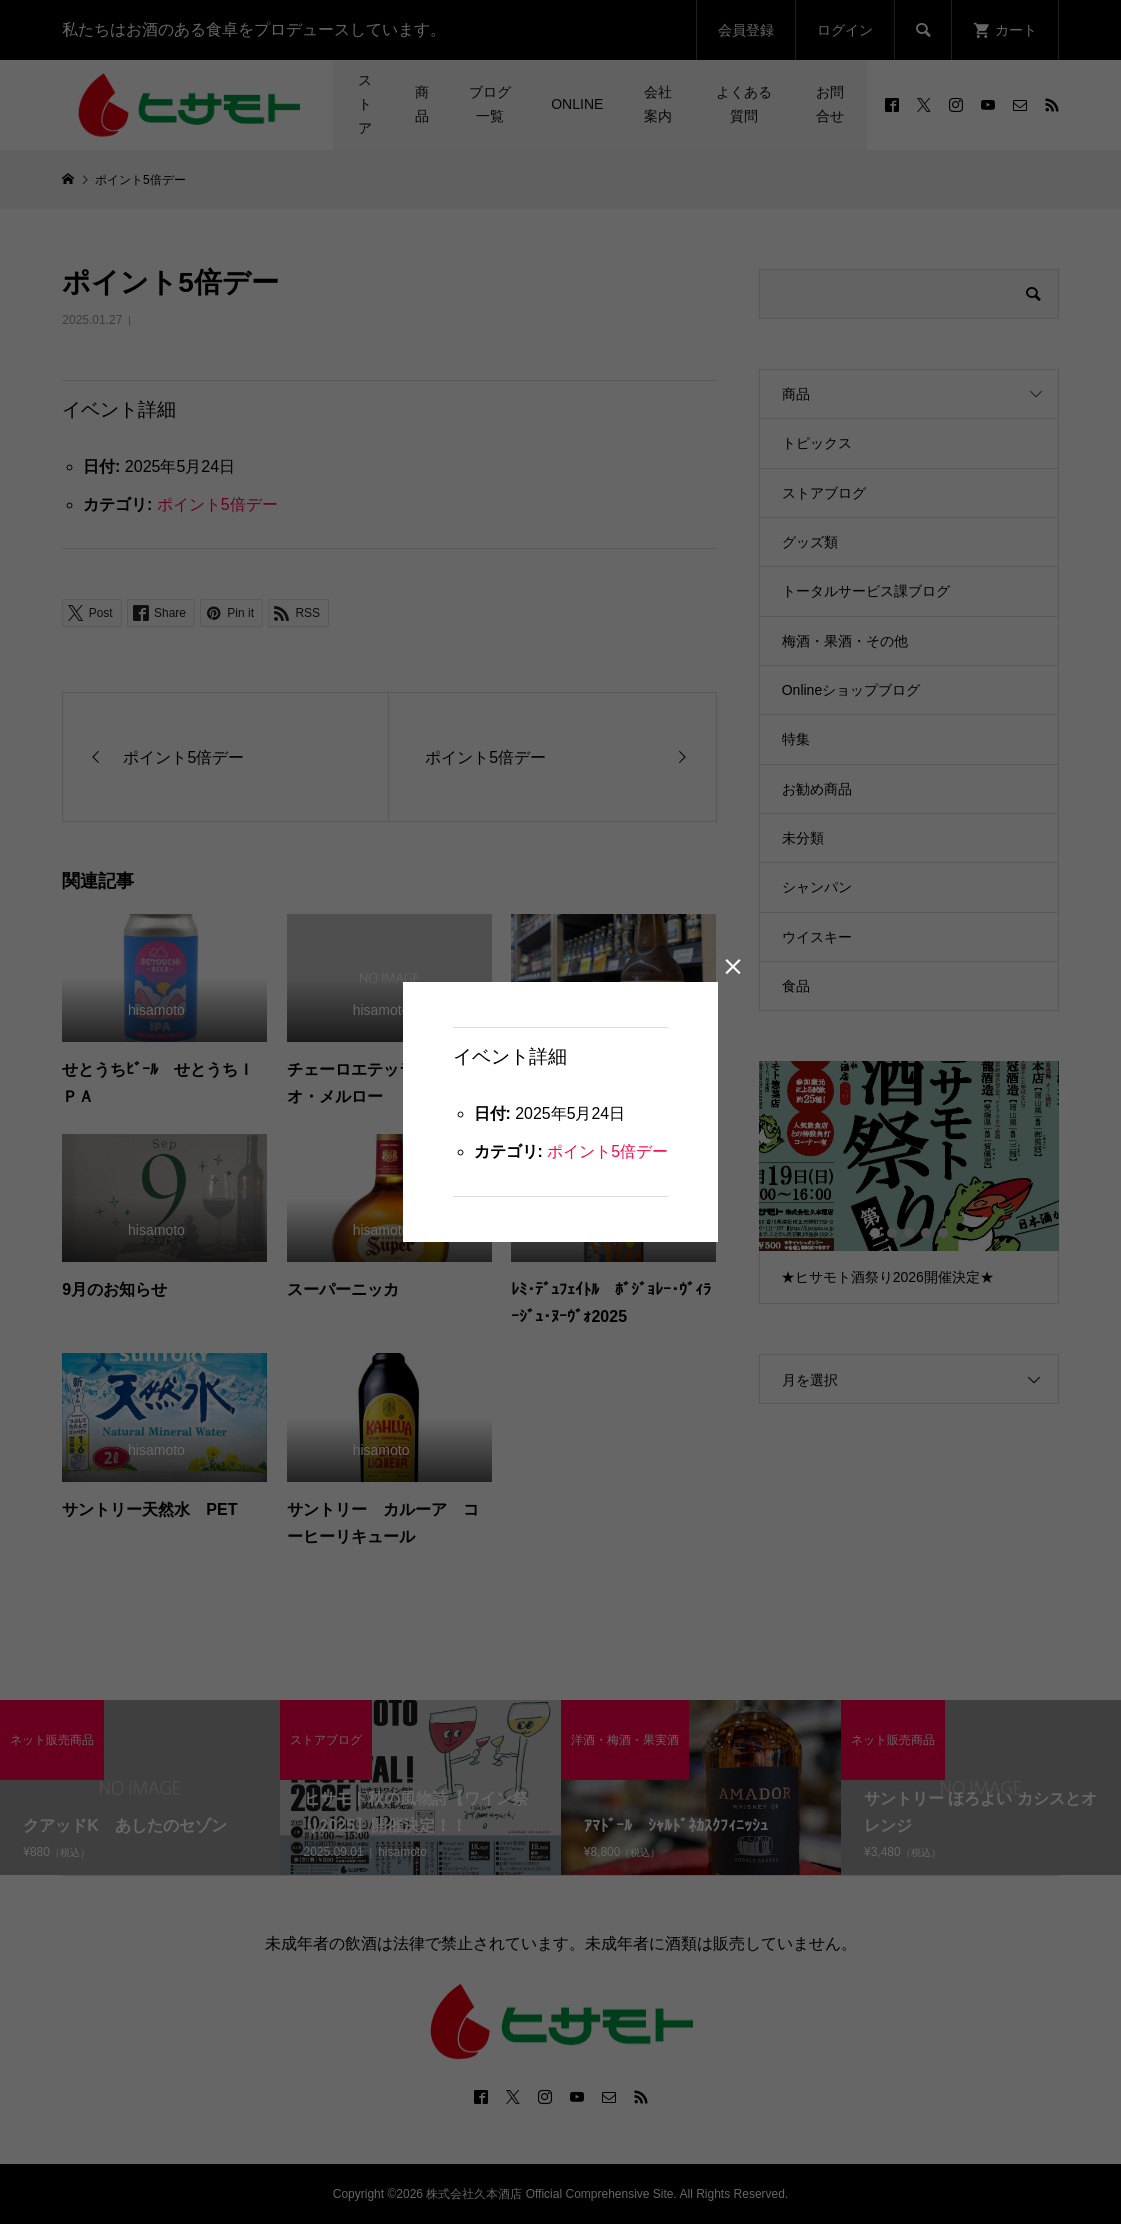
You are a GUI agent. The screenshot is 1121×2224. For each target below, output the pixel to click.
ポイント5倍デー (607, 1152)
